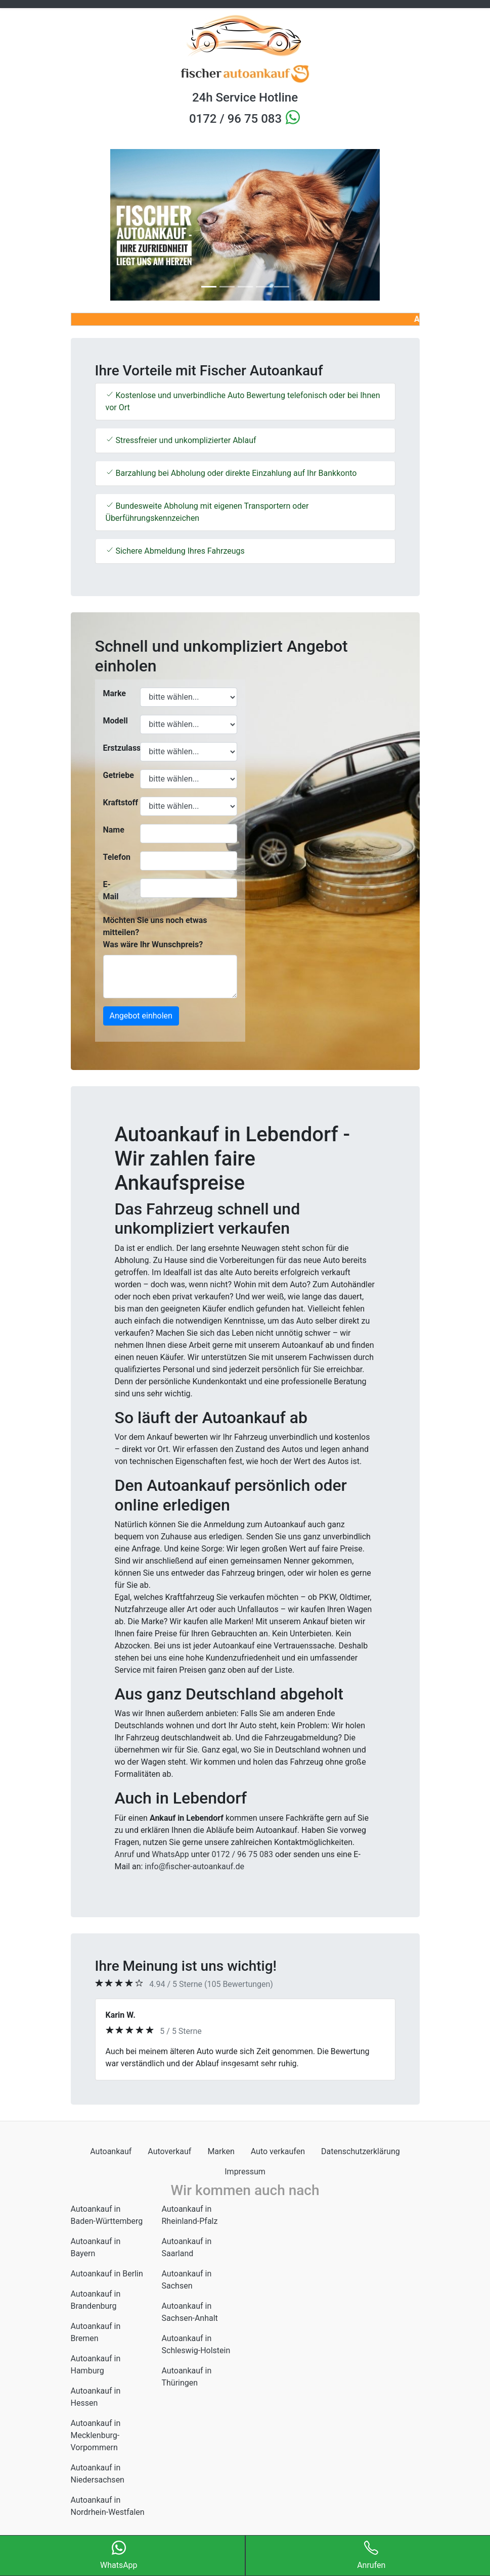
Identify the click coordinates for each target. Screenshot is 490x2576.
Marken (220, 2151)
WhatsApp (170, 1854)
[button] (97, 225)
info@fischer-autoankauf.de (194, 1866)
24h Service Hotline (245, 97)
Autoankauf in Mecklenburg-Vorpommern (96, 2435)
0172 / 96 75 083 (237, 119)
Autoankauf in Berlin (107, 2273)
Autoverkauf (169, 2151)
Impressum (245, 2171)
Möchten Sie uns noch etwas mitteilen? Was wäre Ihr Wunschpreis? (155, 932)
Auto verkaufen (278, 2151)
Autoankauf (110, 2151)
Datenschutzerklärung (360, 2151)
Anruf (125, 1854)
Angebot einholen (141, 1015)
